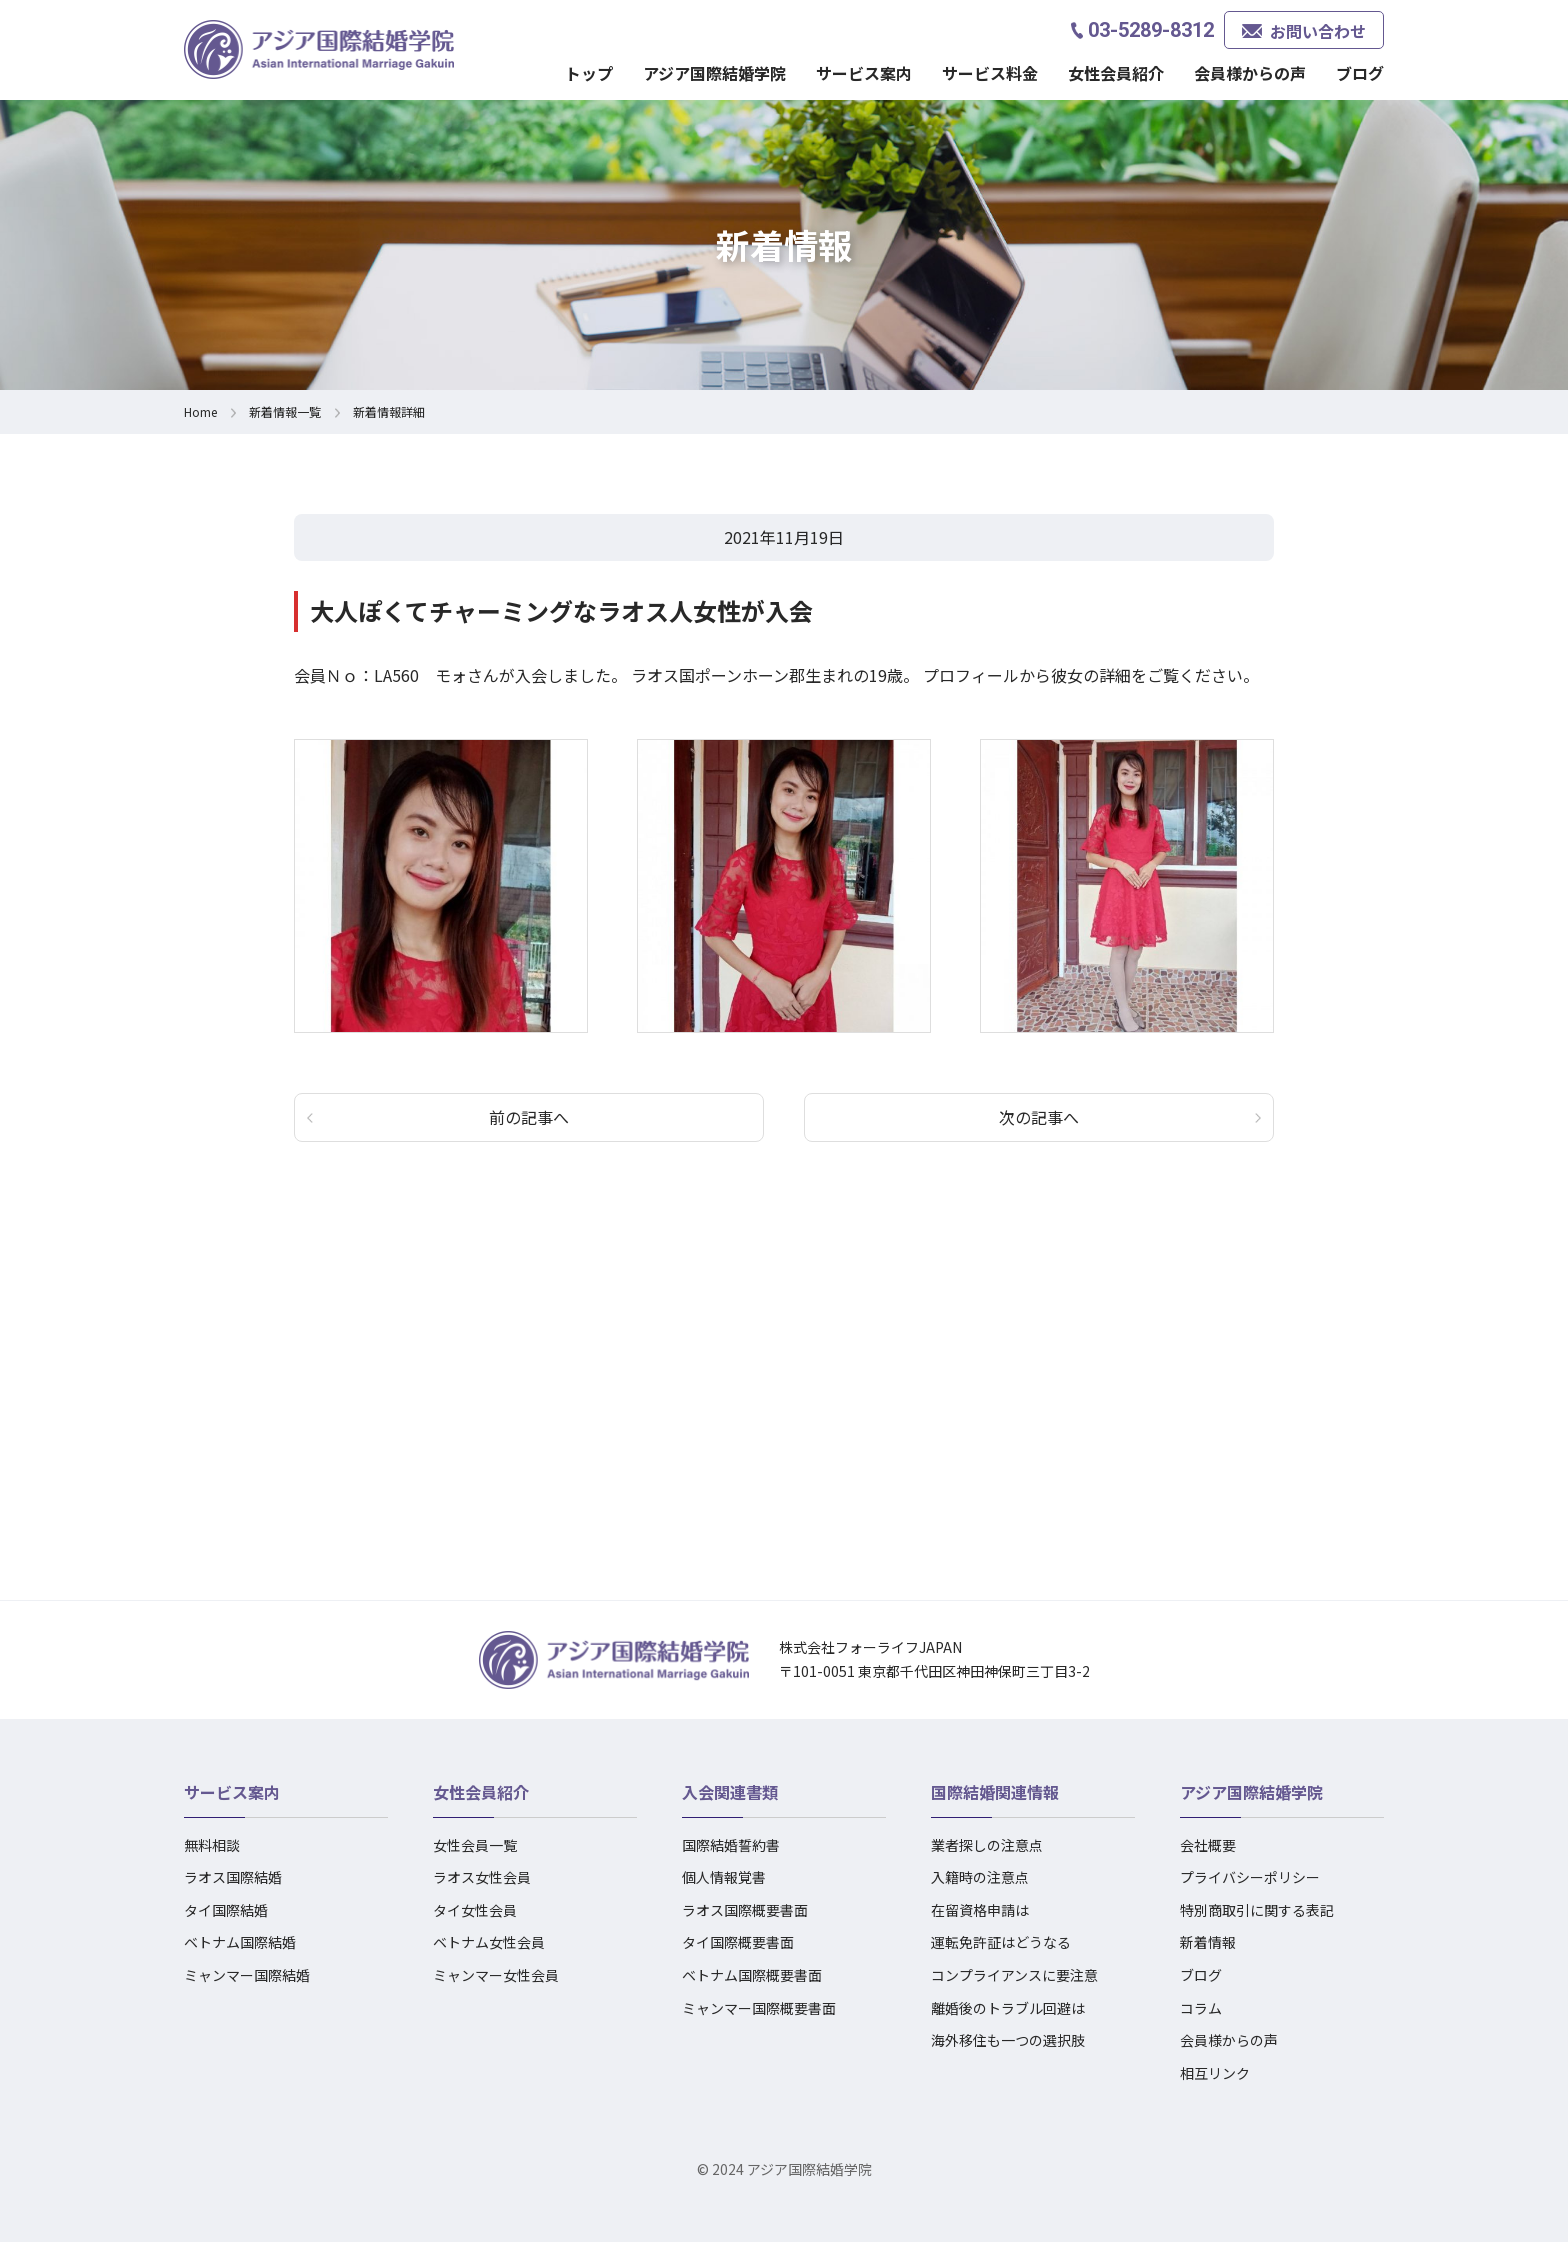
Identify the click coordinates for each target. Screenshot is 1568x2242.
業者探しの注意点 (987, 1845)
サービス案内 (864, 73)
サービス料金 (990, 73)
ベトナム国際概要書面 (752, 1975)
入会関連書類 (730, 1792)
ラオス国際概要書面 (745, 1910)
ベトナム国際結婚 (240, 1942)
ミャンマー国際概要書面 (759, 2008)
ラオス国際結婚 (233, 1877)
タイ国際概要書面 (738, 1942)
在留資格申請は (980, 1910)
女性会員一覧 (475, 1845)
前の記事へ (529, 1117)
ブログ (1360, 73)
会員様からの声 (1250, 73)
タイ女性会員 (475, 1910)
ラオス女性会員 (482, 1877)
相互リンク (1215, 2073)
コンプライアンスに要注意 (1014, 1975)
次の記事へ (1039, 1117)
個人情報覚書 (724, 1877)
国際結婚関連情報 (995, 1792)
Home (200, 411)
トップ (589, 73)
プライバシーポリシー (1250, 1877)
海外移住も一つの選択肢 (1008, 2040)
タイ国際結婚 (226, 1910)
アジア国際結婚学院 (714, 73)
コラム (1201, 2008)
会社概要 (1208, 1845)
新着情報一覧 (285, 411)
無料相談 (212, 1845)
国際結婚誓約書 (731, 1845)
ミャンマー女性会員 (496, 1975)
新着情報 (1208, 1942)
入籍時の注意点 (980, 1877)
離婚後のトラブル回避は (1008, 2008)
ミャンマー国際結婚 (247, 1975)
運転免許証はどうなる (1001, 1942)
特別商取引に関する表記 (1257, 1910)
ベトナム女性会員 (489, 1942)
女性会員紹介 (1116, 73)
